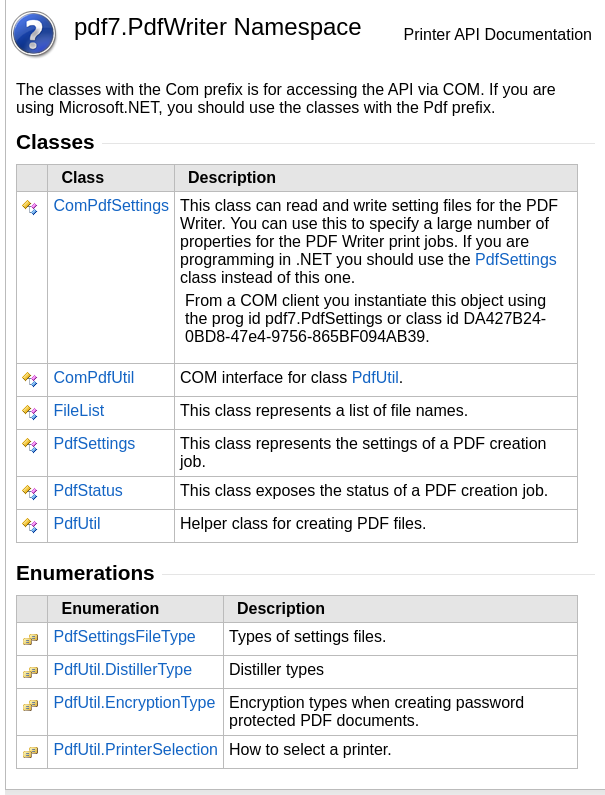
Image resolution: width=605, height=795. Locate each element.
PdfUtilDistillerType (122, 669)
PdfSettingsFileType (124, 636)
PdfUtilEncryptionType (134, 702)
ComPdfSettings (111, 205)
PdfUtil (375, 377)
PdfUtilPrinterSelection (135, 749)
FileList (78, 410)
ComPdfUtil (93, 377)
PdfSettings (516, 259)
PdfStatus (87, 490)
